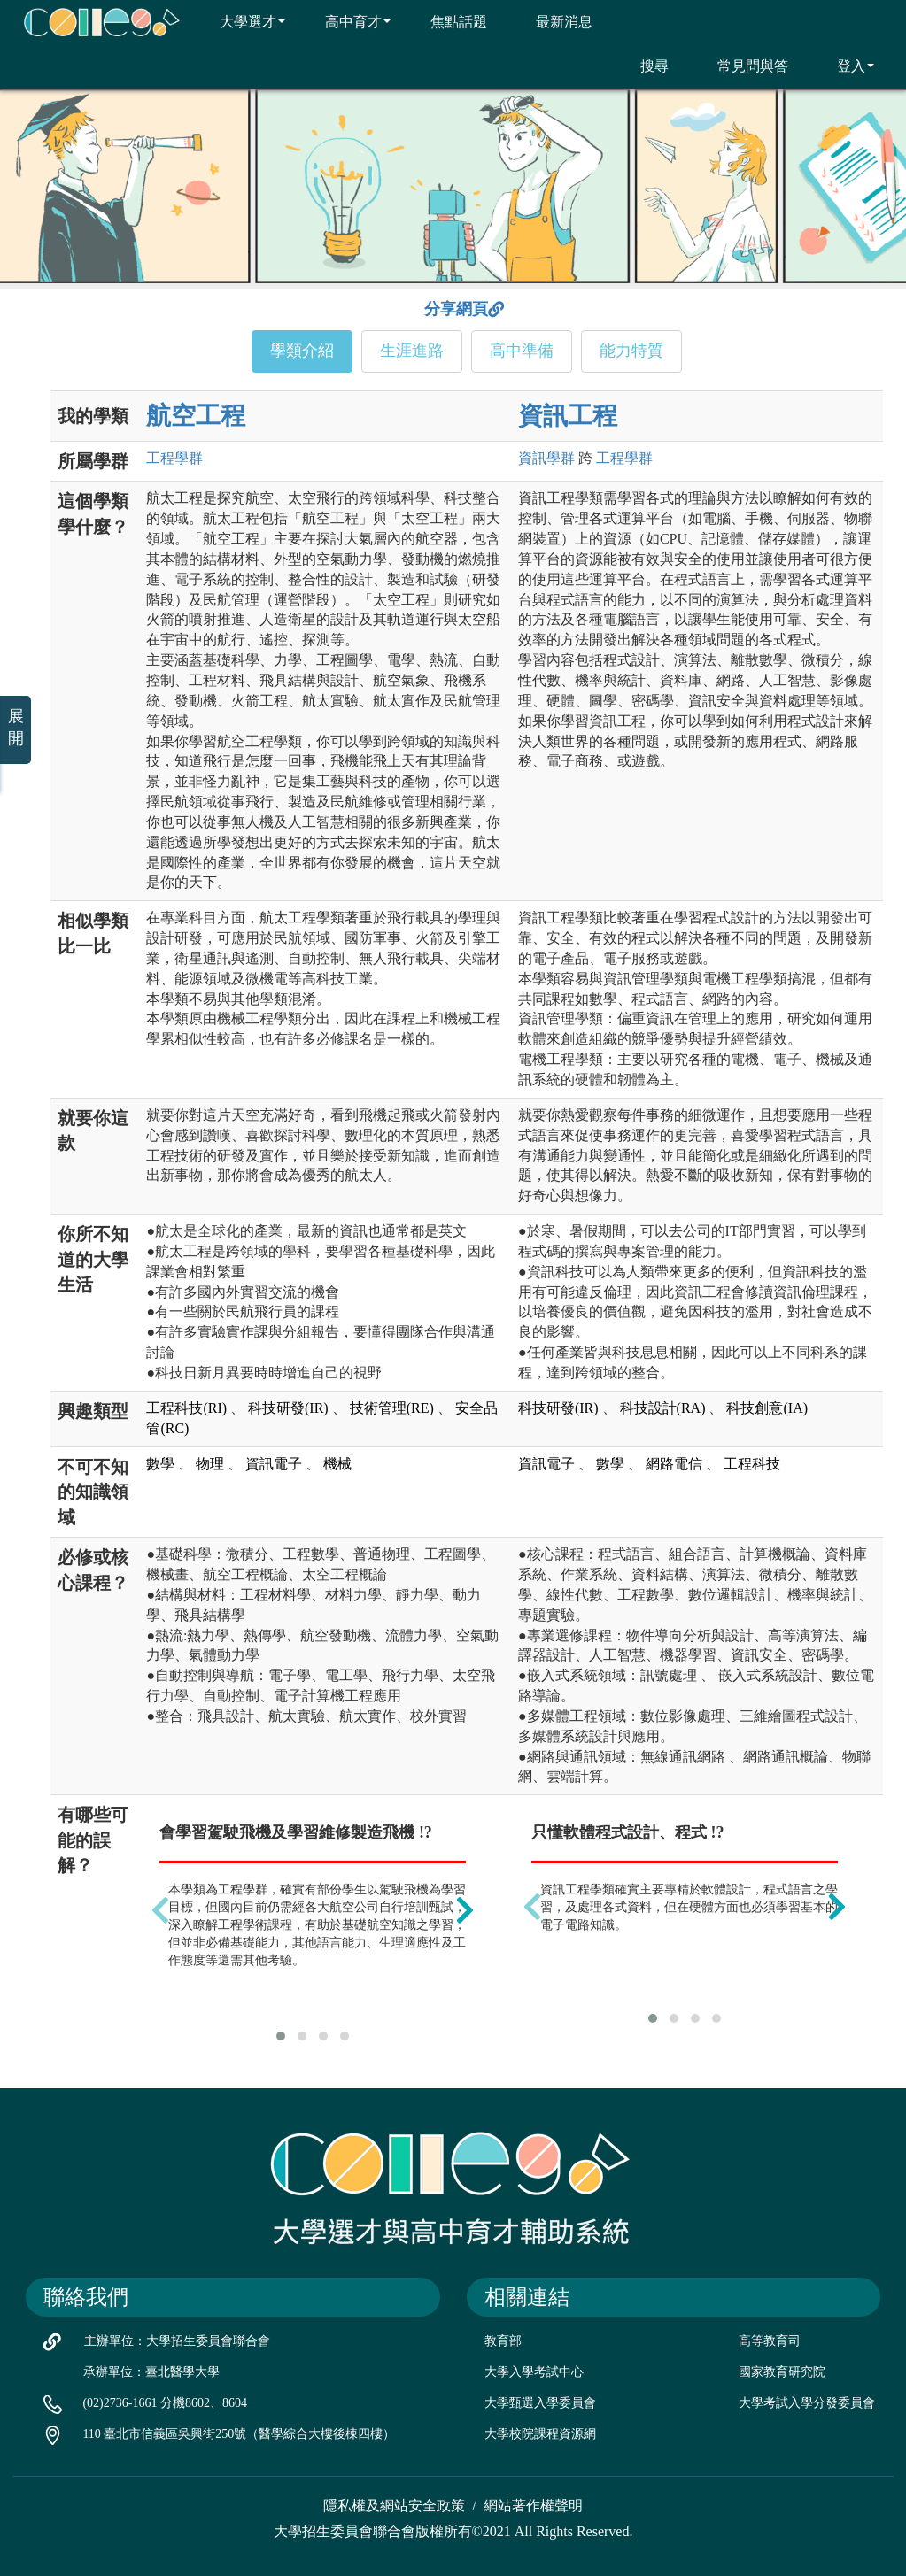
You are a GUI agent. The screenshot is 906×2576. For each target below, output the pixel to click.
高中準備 (522, 350)
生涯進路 (412, 350)
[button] (280, 2036)
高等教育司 (770, 2341)
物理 (210, 1463)
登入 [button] (844, 65)
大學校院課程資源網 (540, 2434)
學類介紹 (302, 350)
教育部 (503, 2341)
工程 (174, 458)
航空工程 (195, 415)
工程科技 (752, 1463)
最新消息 (553, 21)
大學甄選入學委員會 (540, 2403)
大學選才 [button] (241, 21)
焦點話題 (447, 21)
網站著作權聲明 (533, 2505)
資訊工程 (567, 415)
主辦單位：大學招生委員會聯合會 (177, 2341)
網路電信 (674, 1463)
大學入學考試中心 (534, 2372)
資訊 (546, 458)
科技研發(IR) (288, 1407)
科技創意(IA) (767, 1407)
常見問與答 (741, 65)
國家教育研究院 (782, 2372)
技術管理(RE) (392, 1407)
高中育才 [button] (347, 21)
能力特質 (631, 350)
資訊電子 (273, 1463)
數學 (160, 1463)
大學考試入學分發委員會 (807, 2403)
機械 (337, 1463)
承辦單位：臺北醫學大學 (151, 2372)
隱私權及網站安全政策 (394, 2505)
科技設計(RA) (663, 1407)
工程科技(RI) (186, 1407)
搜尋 (643, 65)
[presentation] (160, 1909)
